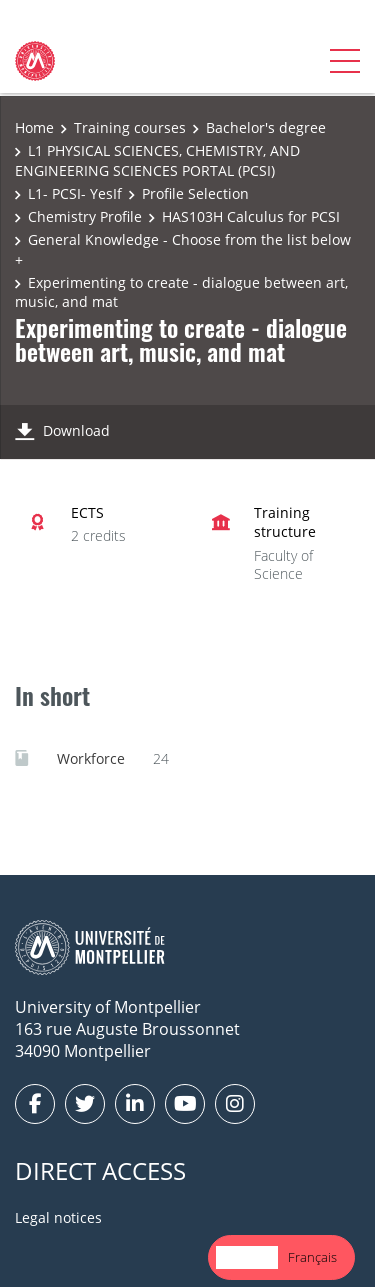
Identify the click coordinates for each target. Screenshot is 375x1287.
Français (312, 1257)
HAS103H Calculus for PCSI (251, 216)
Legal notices (58, 1217)
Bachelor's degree (266, 127)
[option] (312, 1257)
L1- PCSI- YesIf (75, 193)
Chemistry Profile (85, 216)
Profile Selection (195, 193)
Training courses (130, 127)
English (247, 1257)
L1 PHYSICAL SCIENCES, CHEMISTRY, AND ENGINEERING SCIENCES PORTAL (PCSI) (157, 160)
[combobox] (247, 1257)
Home (34, 127)
